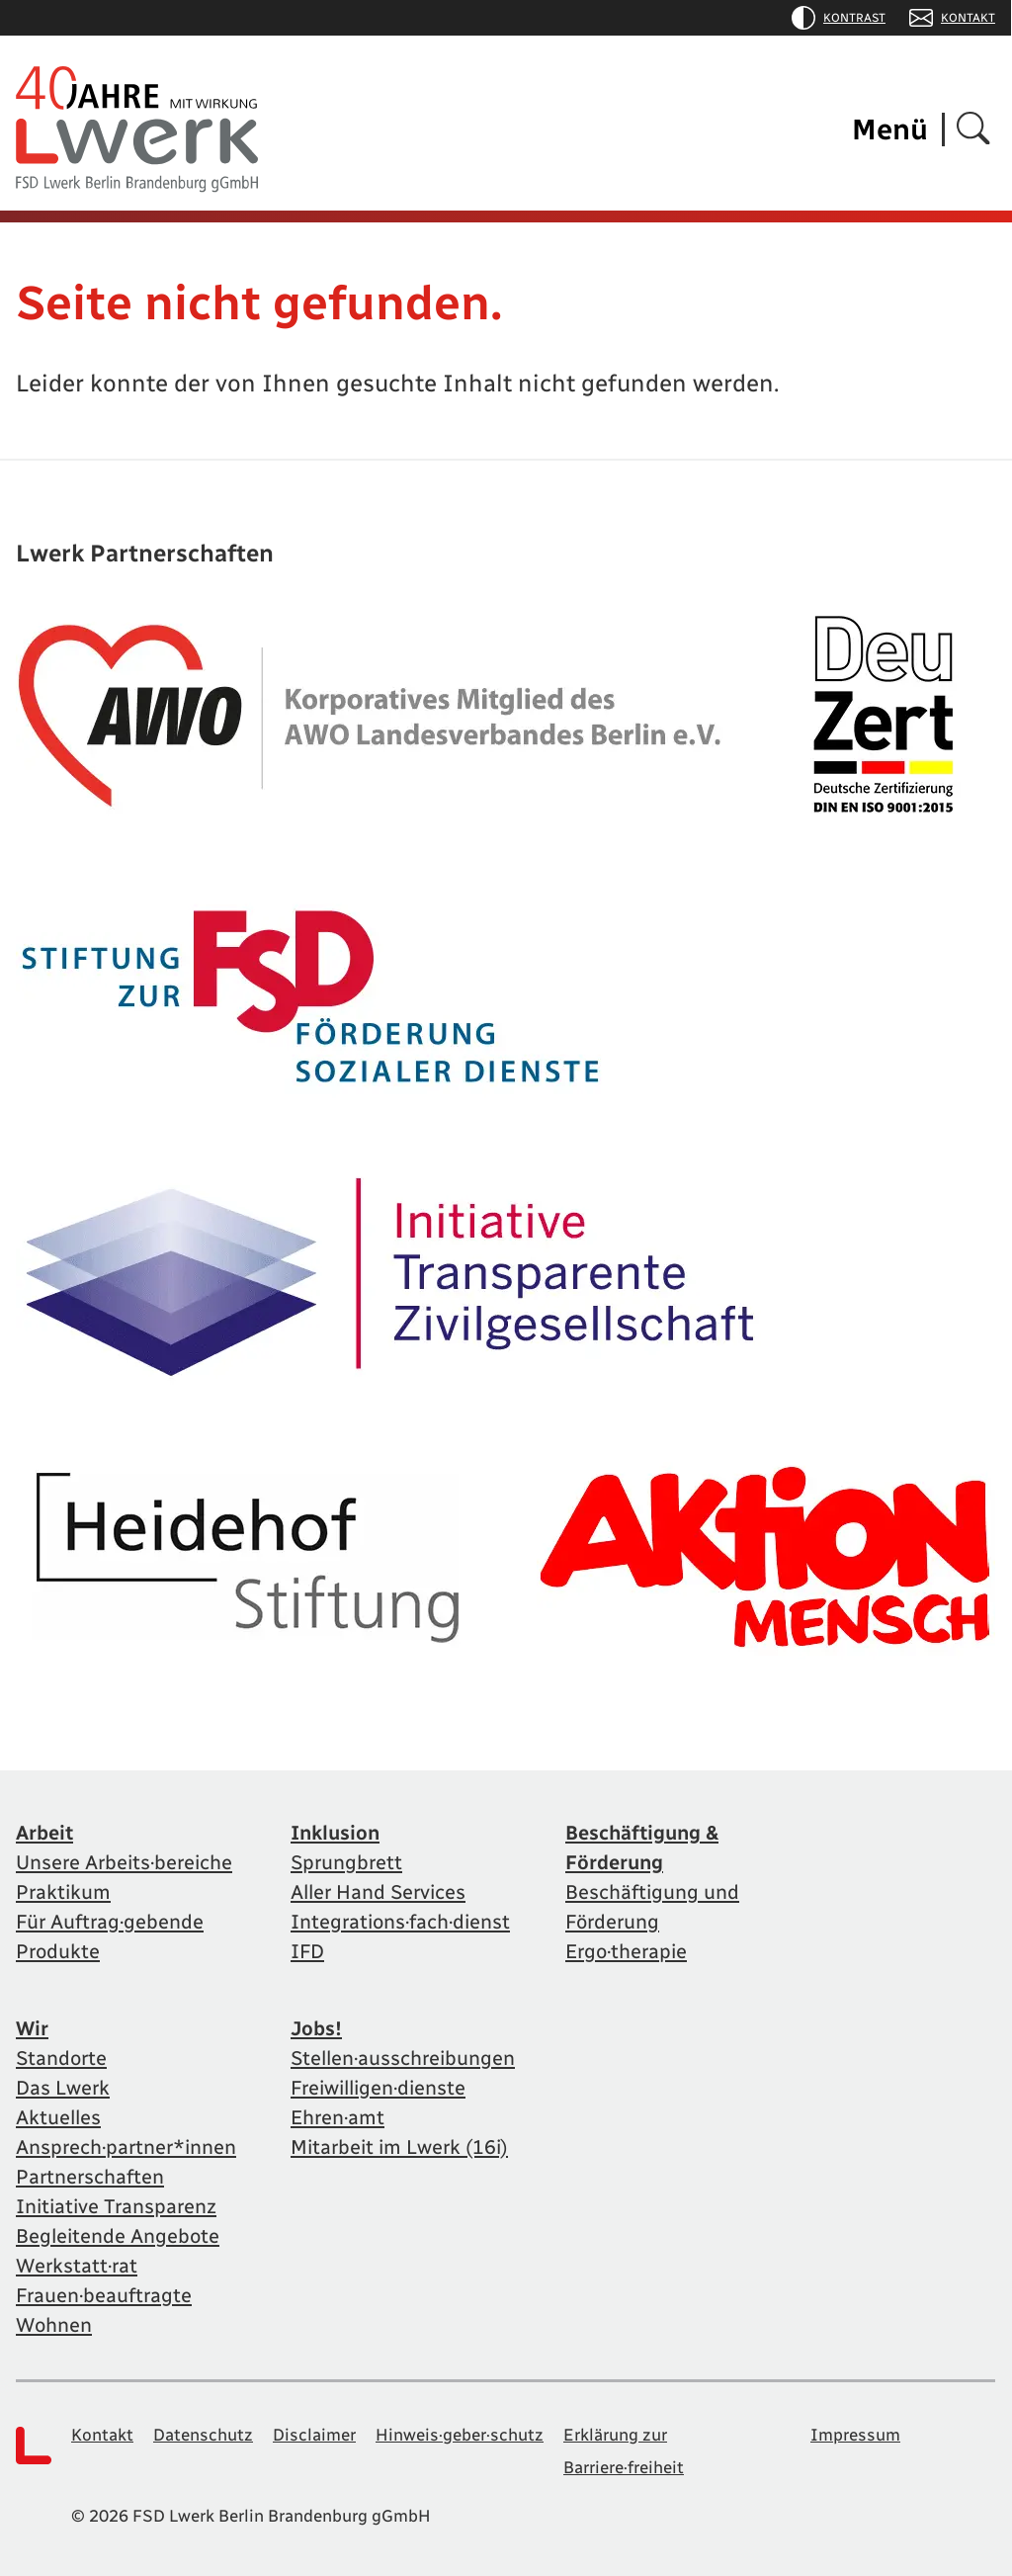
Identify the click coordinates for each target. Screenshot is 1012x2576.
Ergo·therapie (626, 1951)
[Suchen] (973, 130)
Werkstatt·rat (76, 2265)
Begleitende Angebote (117, 2236)
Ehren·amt (337, 2117)
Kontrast (839, 18)
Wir (32, 2028)
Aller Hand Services (378, 1892)
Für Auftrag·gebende (110, 1921)
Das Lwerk (63, 2088)
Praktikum (63, 1892)
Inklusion (335, 1833)
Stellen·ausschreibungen (403, 2058)
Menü (890, 129)
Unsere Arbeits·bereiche (124, 1862)
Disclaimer (314, 2435)
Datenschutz (203, 2435)
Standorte (61, 2058)
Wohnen (54, 2325)
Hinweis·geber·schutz (460, 2435)
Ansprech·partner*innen (126, 2147)
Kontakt (952, 18)
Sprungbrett (346, 1862)
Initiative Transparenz (116, 2206)
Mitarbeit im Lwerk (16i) (399, 2147)
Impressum (855, 2435)
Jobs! (316, 2028)
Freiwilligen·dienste (378, 2088)
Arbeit (44, 1833)
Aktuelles (58, 2117)
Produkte (58, 1951)
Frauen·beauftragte (104, 2295)
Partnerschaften (90, 2177)
